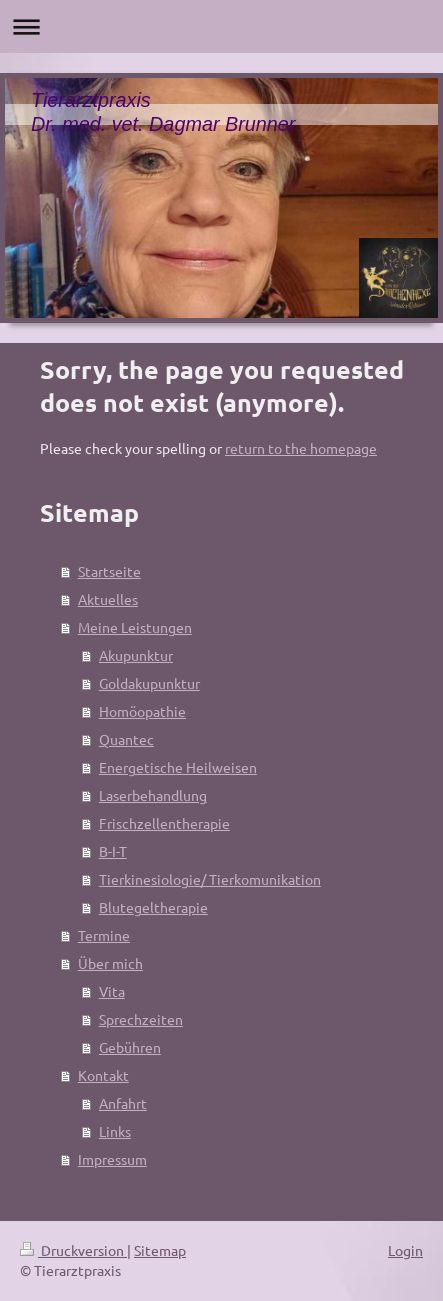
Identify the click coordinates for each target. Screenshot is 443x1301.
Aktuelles (108, 599)
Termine (104, 935)
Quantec (126, 739)
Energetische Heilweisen (178, 767)
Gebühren (130, 1047)
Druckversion (73, 1250)
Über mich (110, 963)
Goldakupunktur (149, 683)
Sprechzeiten (141, 1019)
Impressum (112, 1159)
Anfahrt (123, 1103)
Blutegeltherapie (153, 907)
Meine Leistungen (135, 627)
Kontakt (103, 1075)
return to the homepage (301, 448)
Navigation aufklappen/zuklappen (221, 26)
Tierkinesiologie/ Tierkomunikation (210, 879)
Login (405, 1250)
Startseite (109, 571)
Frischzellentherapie (164, 823)
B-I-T (113, 851)
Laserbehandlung (153, 795)
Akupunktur (136, 655)
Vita (112, 991)
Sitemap (160, 1250)
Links (115, 1131)
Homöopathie (142, 711)
